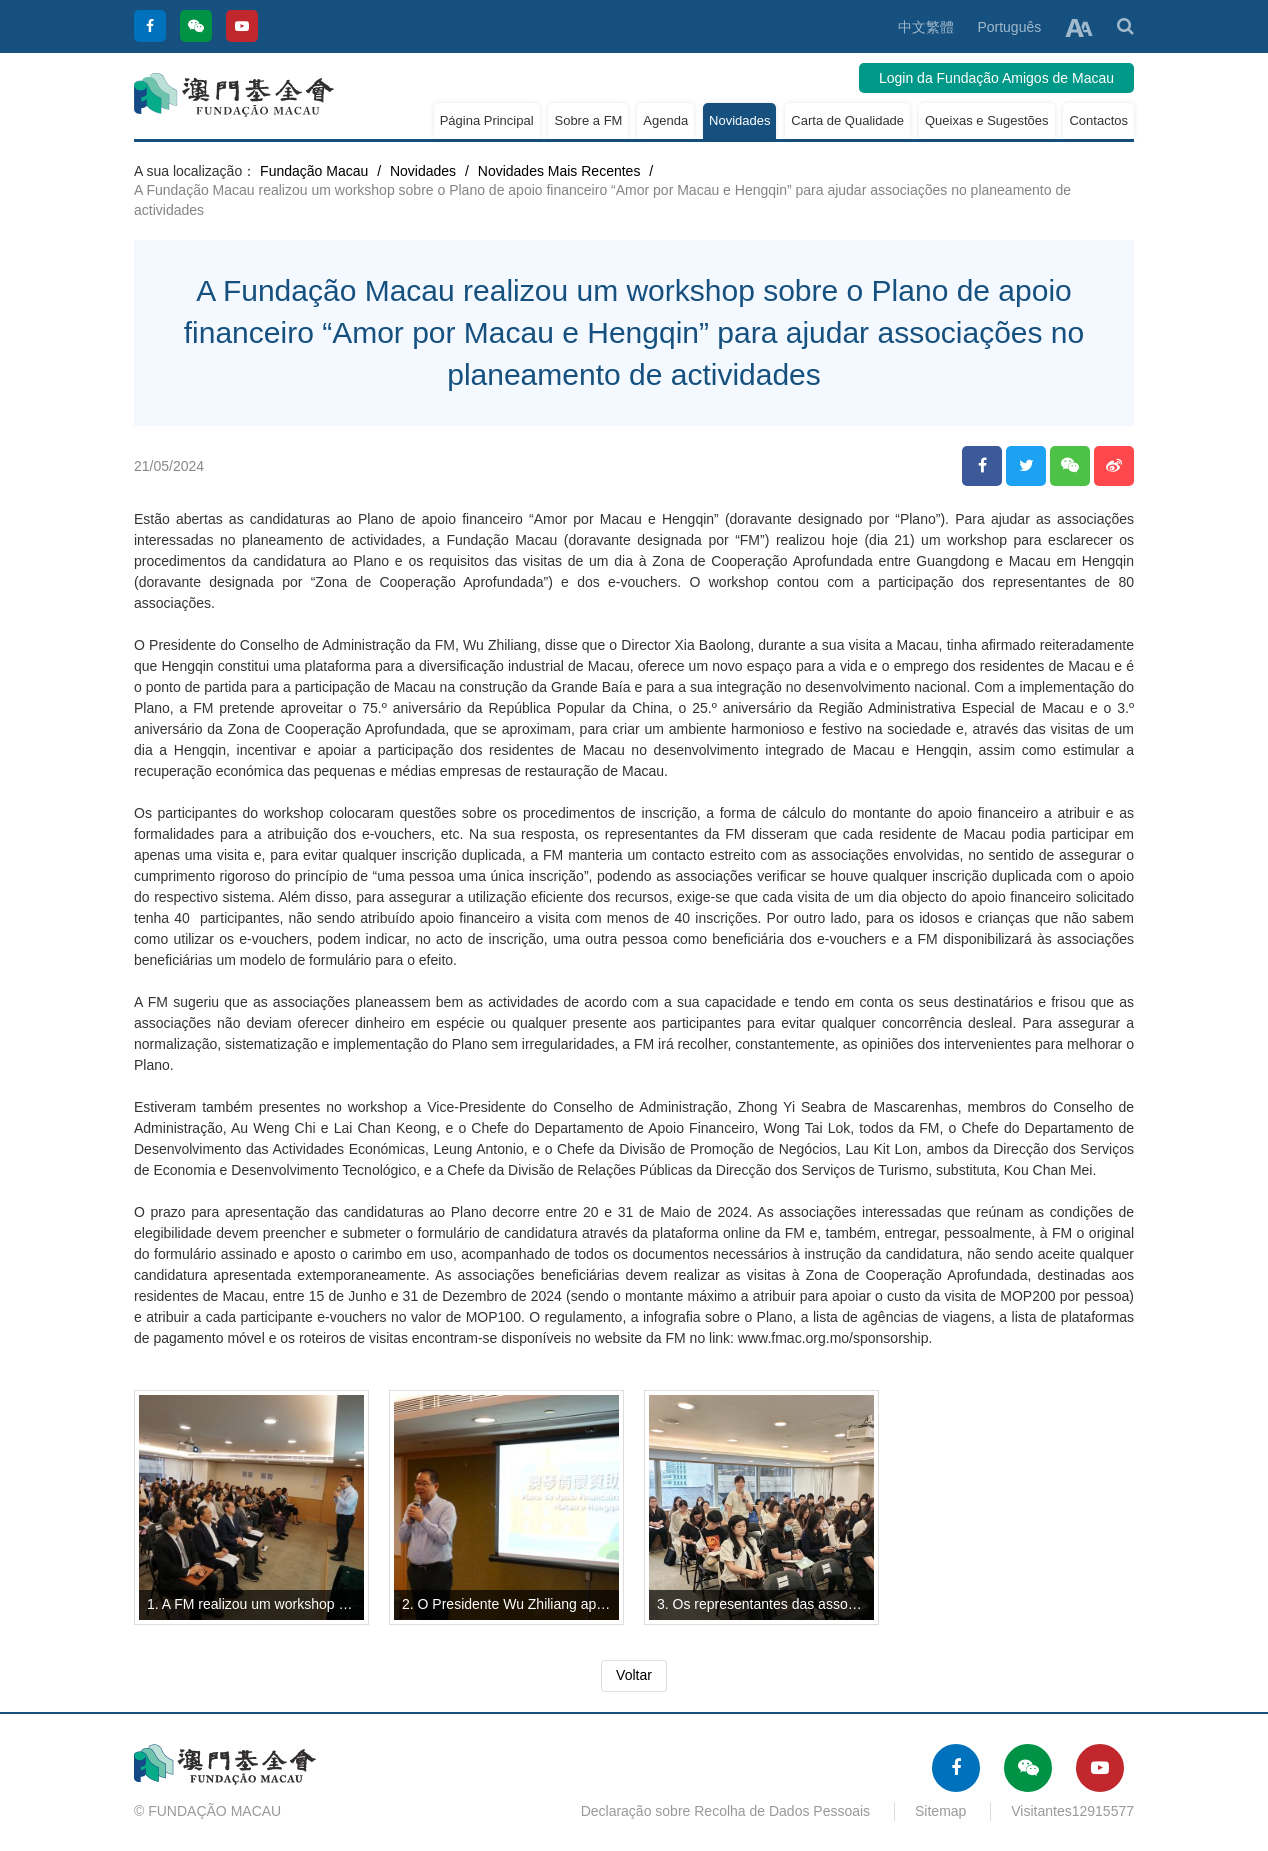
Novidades (739, 120)
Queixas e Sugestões (987, 120)
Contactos (1098, 120)
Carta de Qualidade (847, 120)
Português (1009, 27)
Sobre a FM (588, 120)
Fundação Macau (314, 171)
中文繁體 (926, 27)
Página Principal (487, 120)
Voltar (634, 1675)
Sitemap (940, 1811)
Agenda (665, 120)
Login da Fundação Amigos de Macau (996, 78)
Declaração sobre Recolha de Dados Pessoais (726, 1811)
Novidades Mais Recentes (559, 171)
